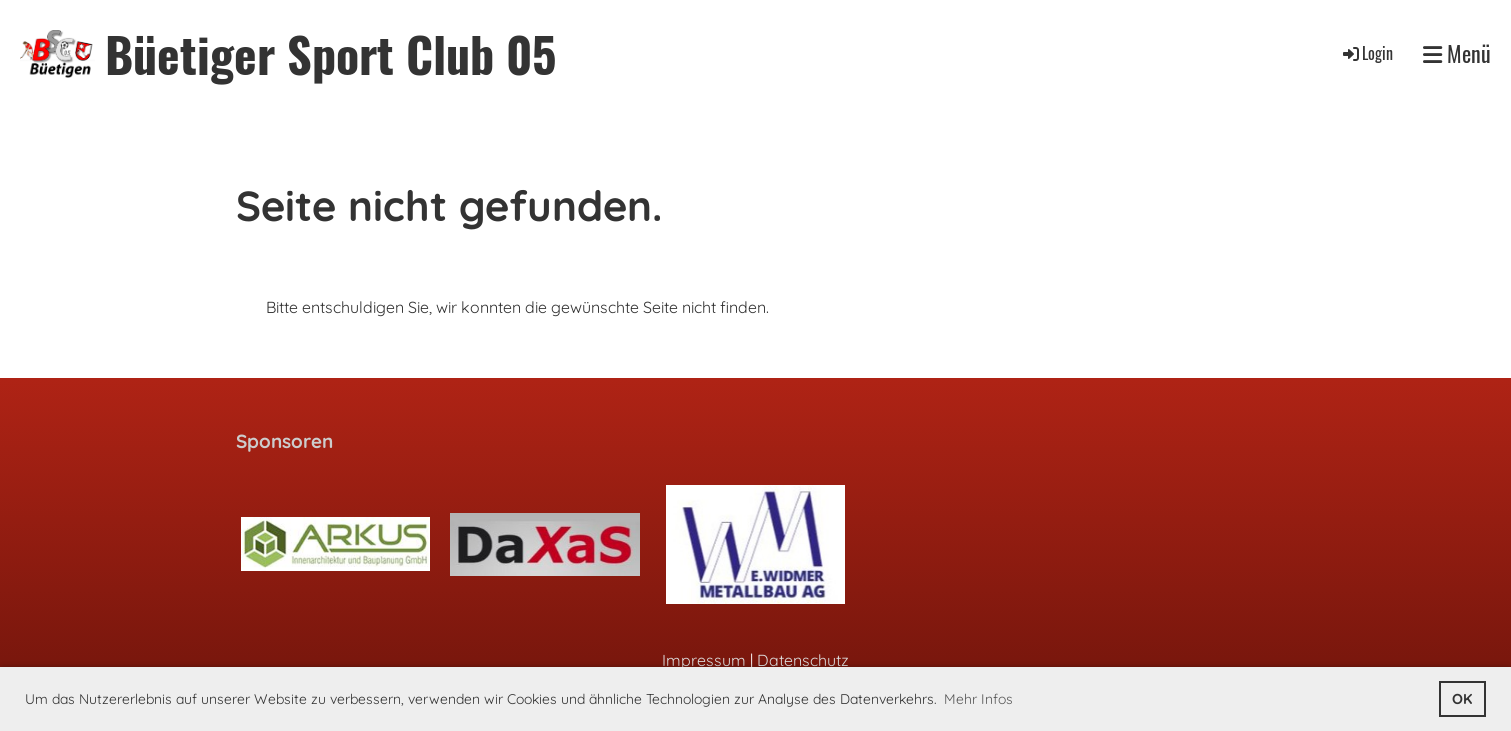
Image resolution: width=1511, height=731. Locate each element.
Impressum (704, 660)
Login (1366, 53)
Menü (1457, 53)
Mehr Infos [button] (978, 699)
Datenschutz (803, 660)
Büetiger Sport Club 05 (330, 53)
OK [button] (1462, 699)
